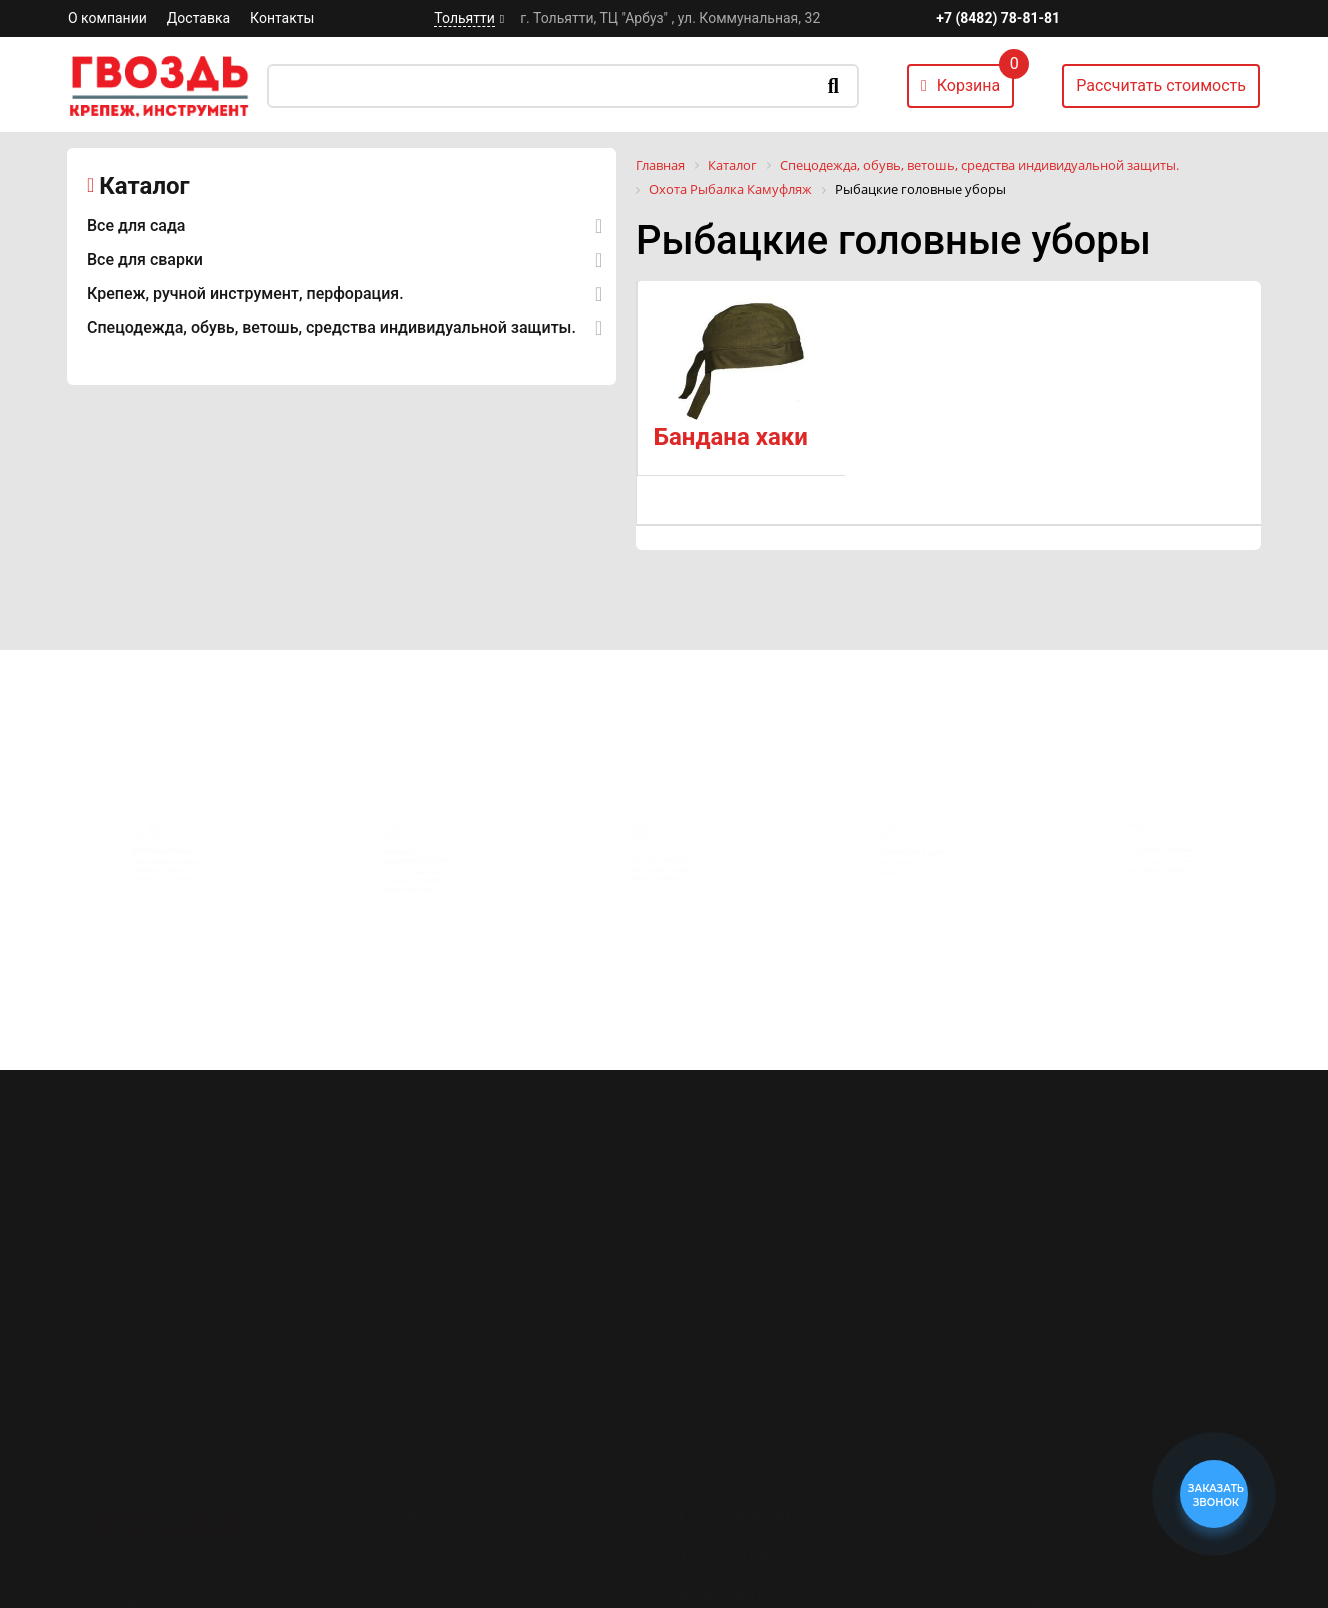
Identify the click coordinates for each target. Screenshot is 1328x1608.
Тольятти (464, 18)
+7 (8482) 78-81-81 (998, 18)
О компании (107, 18)
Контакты (282, 18)
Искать (833, 86)
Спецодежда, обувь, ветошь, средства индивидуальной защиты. (331, 327)
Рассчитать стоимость (1161, 85)
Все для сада (136, 225)
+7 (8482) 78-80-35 (1072, 1531)
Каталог (144, 186)
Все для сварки (145, 259)
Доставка (198, 18)
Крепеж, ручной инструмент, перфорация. (245, 293)
